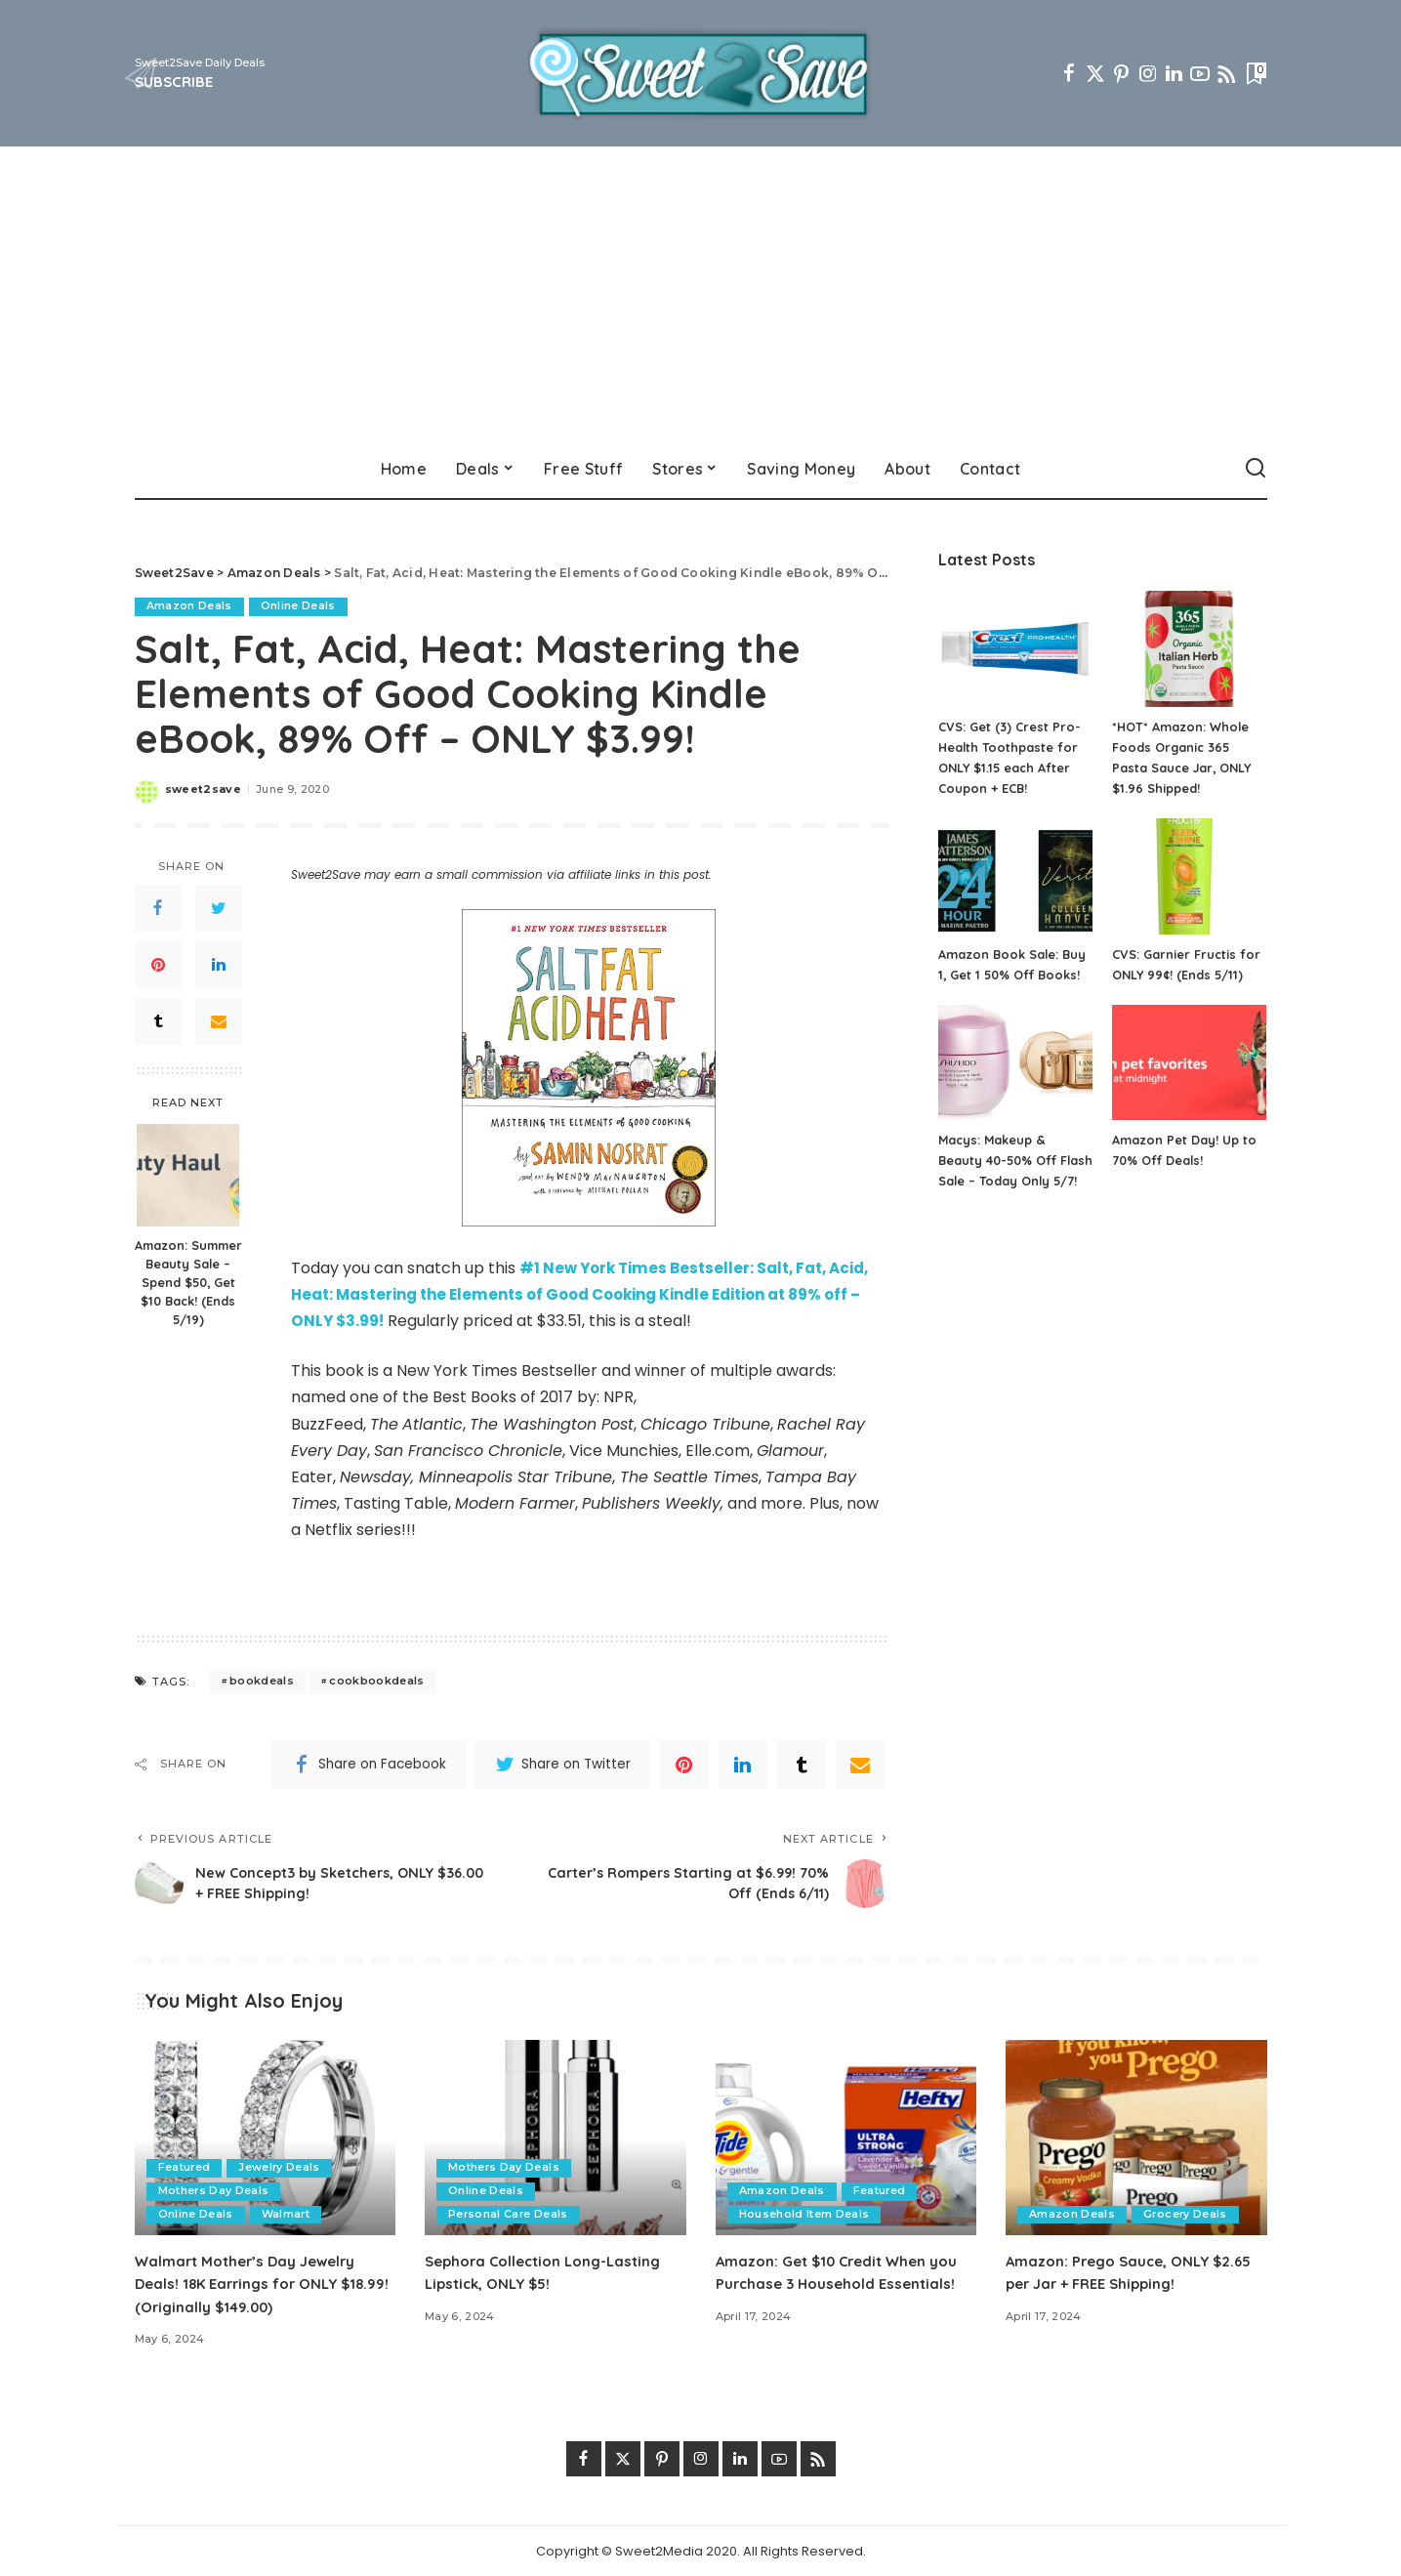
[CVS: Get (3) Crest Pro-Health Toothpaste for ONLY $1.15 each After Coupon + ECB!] (1015, 649)
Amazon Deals (189, 606)
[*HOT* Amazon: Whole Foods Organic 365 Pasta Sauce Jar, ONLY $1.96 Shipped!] (1189, 649)
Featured (185, 2167)
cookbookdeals (376, 1680)
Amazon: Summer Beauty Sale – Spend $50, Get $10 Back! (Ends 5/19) (188, 1282)
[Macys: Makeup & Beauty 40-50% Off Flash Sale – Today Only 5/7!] (1015, 1063)
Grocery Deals (1185, 2214)
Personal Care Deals (509, 2214)
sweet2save (203, 789)
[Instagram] (1148, 73)
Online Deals (298, 606)
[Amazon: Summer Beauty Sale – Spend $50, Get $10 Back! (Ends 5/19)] (188, 1175)
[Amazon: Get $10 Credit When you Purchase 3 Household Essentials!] (846, 2137)
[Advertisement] (701, 293)
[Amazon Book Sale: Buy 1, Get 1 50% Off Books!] (1015, 876)
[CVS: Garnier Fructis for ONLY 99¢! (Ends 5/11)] (1189, 876)
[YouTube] (1200, 73)
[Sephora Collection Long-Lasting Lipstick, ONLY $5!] (555, 2137)
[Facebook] (1069, 73)
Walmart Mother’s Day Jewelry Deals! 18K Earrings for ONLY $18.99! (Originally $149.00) (253, 2283)
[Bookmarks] (1254, 73)
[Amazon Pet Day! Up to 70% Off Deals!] (1189, 1063)
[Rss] (1226, 73)
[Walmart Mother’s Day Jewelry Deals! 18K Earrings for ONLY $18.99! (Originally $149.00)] (265, 2137)
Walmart (286, 2214)
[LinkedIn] (1174, 73)
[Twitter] (1095, 73)
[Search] (1255, 468)
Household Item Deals (804, 2214)
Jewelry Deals (280, 2167)
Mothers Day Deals (214, 2190)
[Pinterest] (1122, 73)
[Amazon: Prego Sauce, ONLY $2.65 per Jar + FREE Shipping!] (1136, 2137)
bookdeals (261, 1680)
